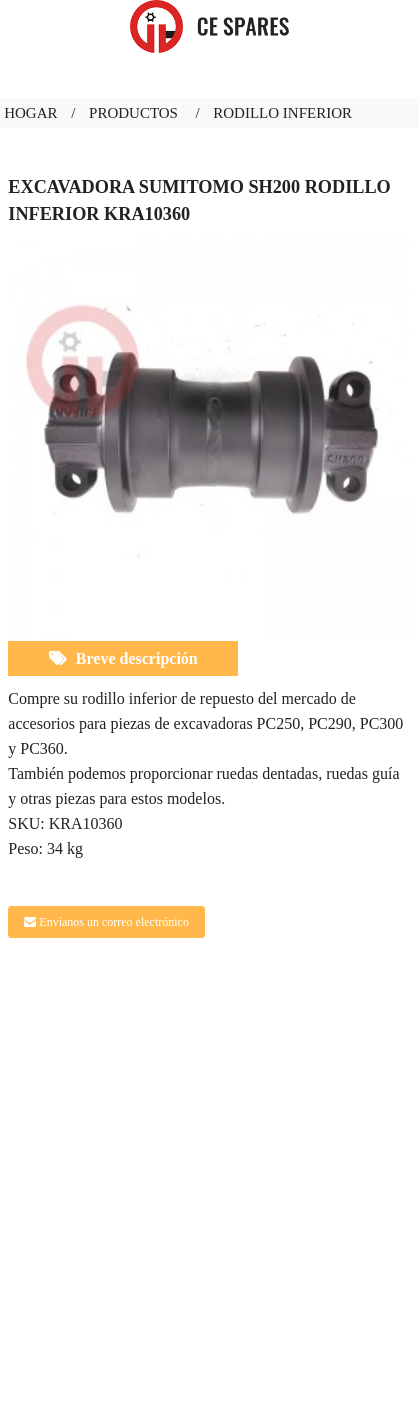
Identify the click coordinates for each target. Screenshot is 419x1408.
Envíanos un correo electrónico (114, 922)
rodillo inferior (282, 113)
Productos (133, 113)
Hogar (30, 113)
